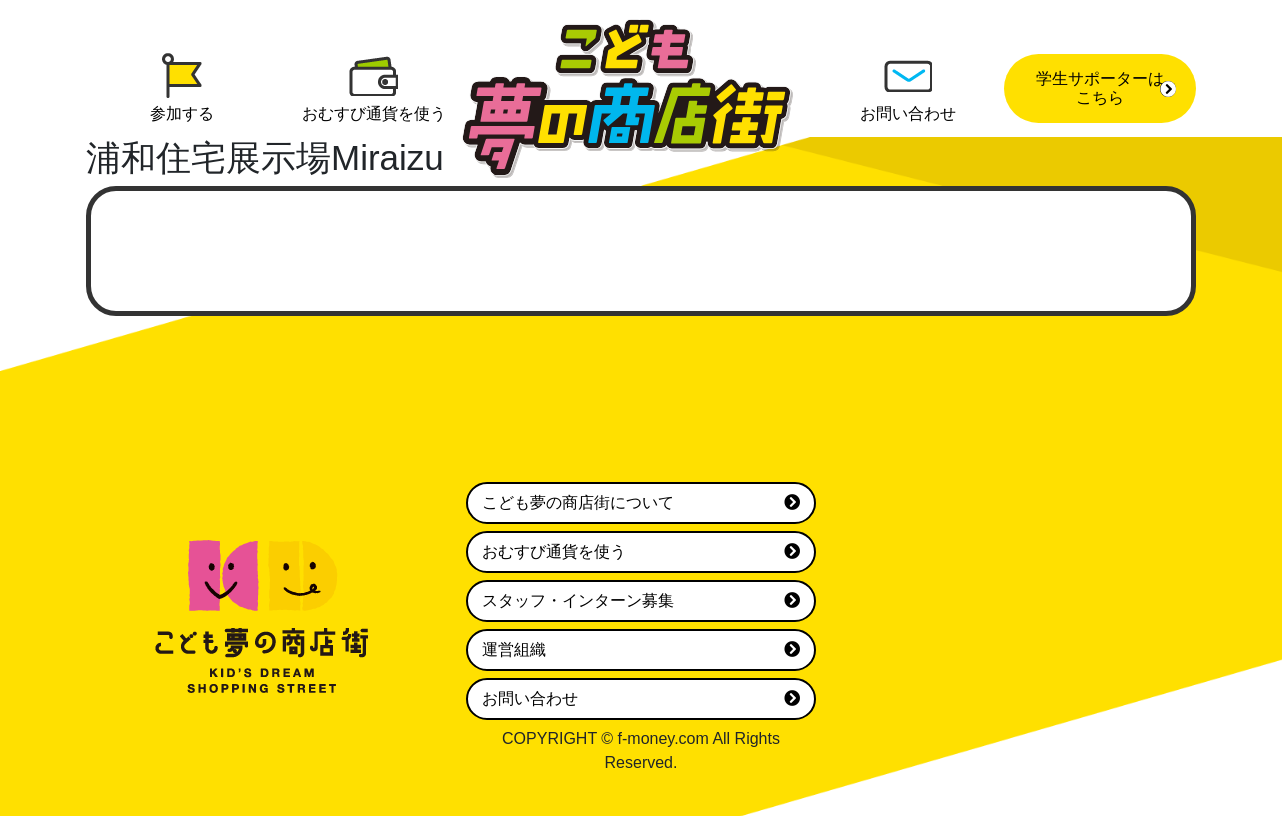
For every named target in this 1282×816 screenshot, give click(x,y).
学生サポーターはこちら (1106, 88)
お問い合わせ (641, 699)
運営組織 (641, 650)
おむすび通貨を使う (641, 552)
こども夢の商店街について (641, 503)
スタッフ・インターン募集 (641, 601)
